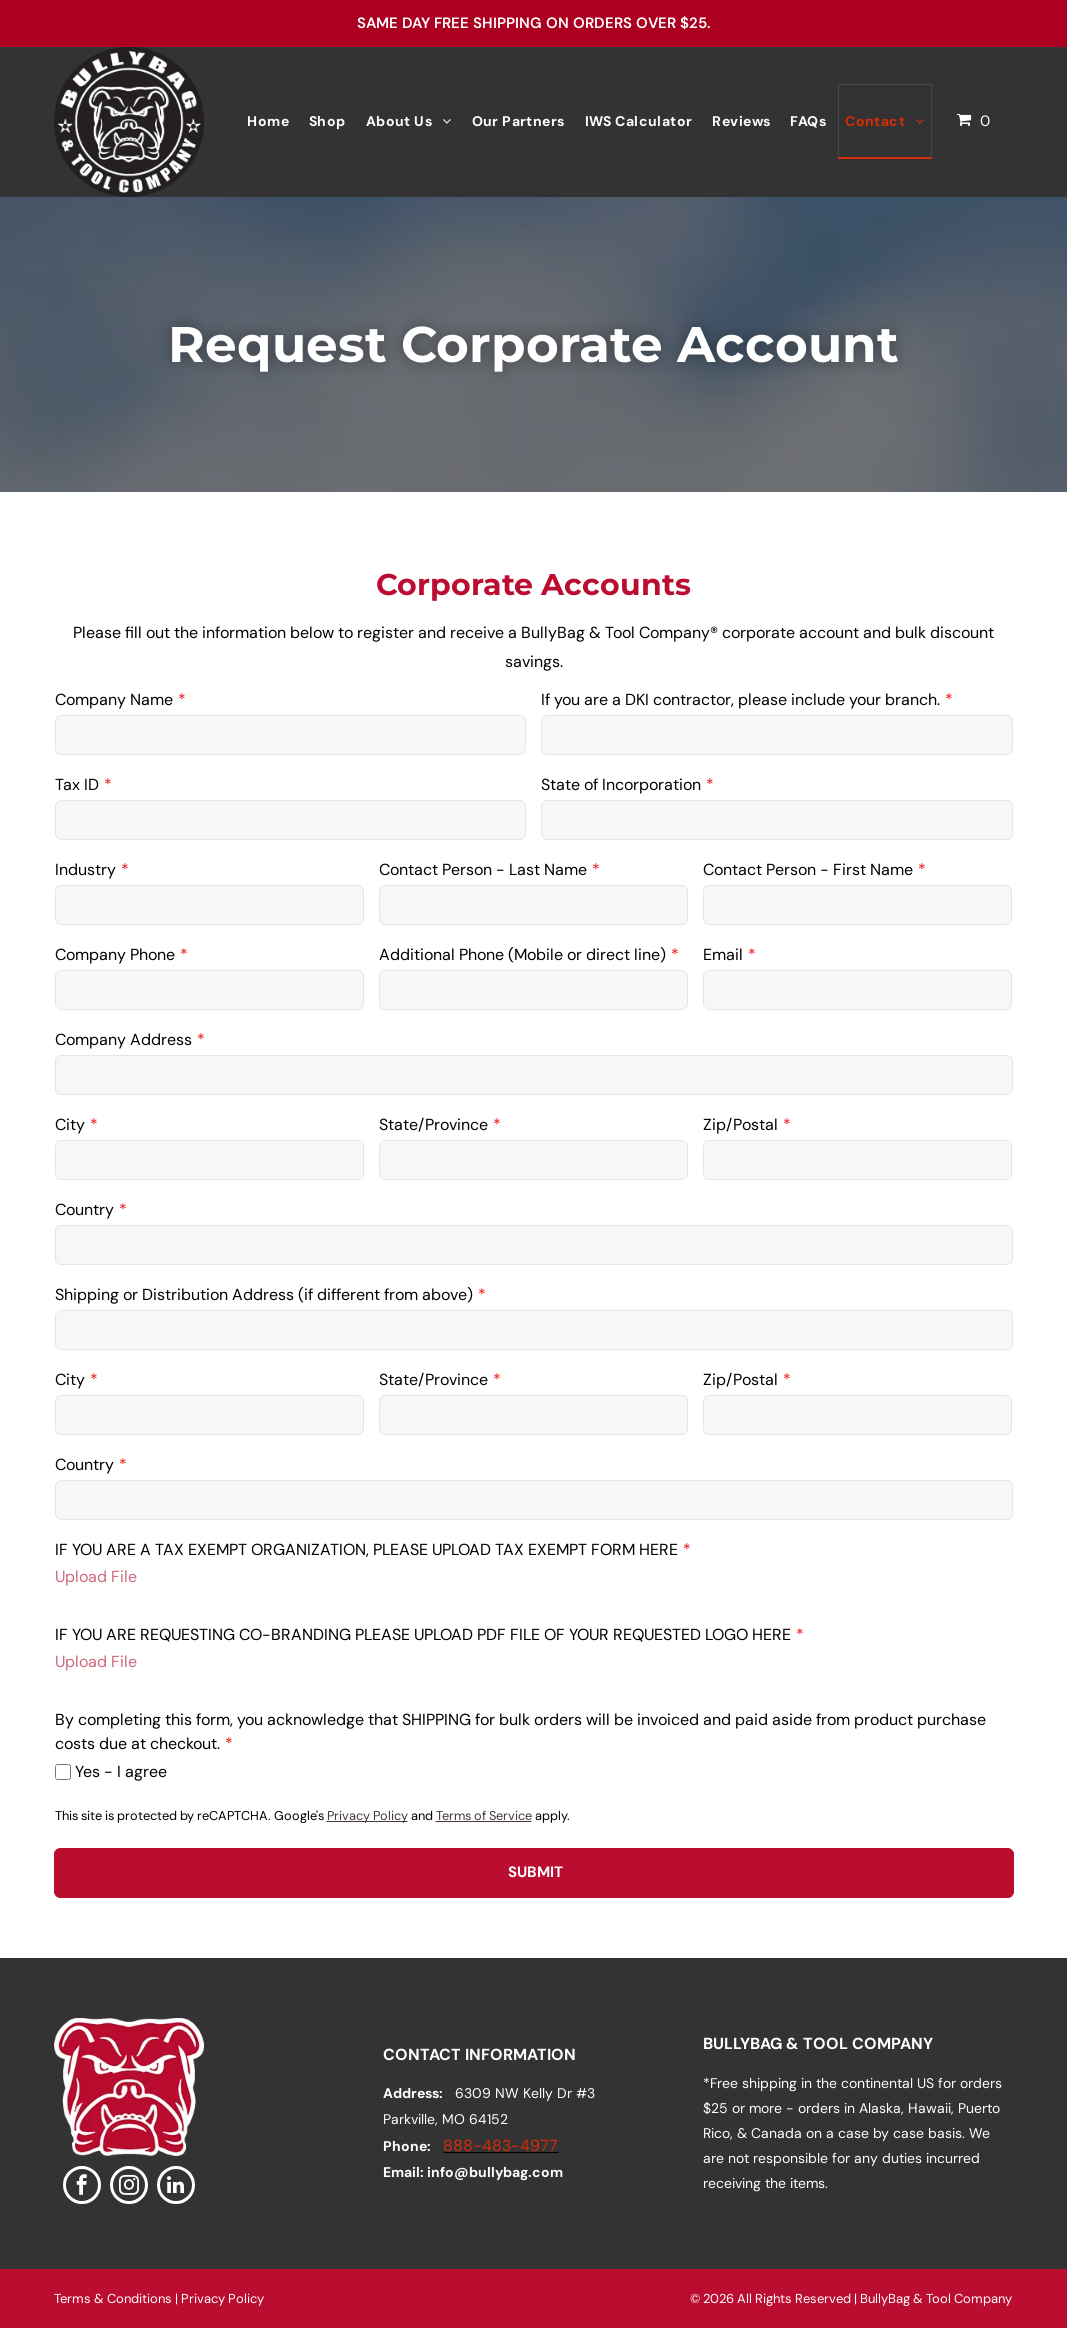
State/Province (433, 1124)
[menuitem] (268, 121)
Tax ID (77, 784)
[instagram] (129, 2187)
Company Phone (115, 954)
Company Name (114, 699)
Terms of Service (484, 1815)
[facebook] (82, 2187)
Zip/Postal (740, 1124)
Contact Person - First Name (808, 869)
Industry (85, 869)
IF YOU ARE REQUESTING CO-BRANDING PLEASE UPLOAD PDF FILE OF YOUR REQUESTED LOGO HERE (423, 1634)
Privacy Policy (367, 1815)
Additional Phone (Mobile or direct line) (522, 954)
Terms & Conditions (113, 2298)
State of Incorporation (621, 784)
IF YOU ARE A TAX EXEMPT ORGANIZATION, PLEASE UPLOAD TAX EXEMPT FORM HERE (366, 1549)
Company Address (123, 1039)
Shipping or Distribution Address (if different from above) (264, 1294)
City (70, 1124)
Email (723, 954)
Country (84, 1209)
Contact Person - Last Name (483, 869)
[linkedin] (176, 2187)
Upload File (96, 1576)
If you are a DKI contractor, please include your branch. (740, 699)
